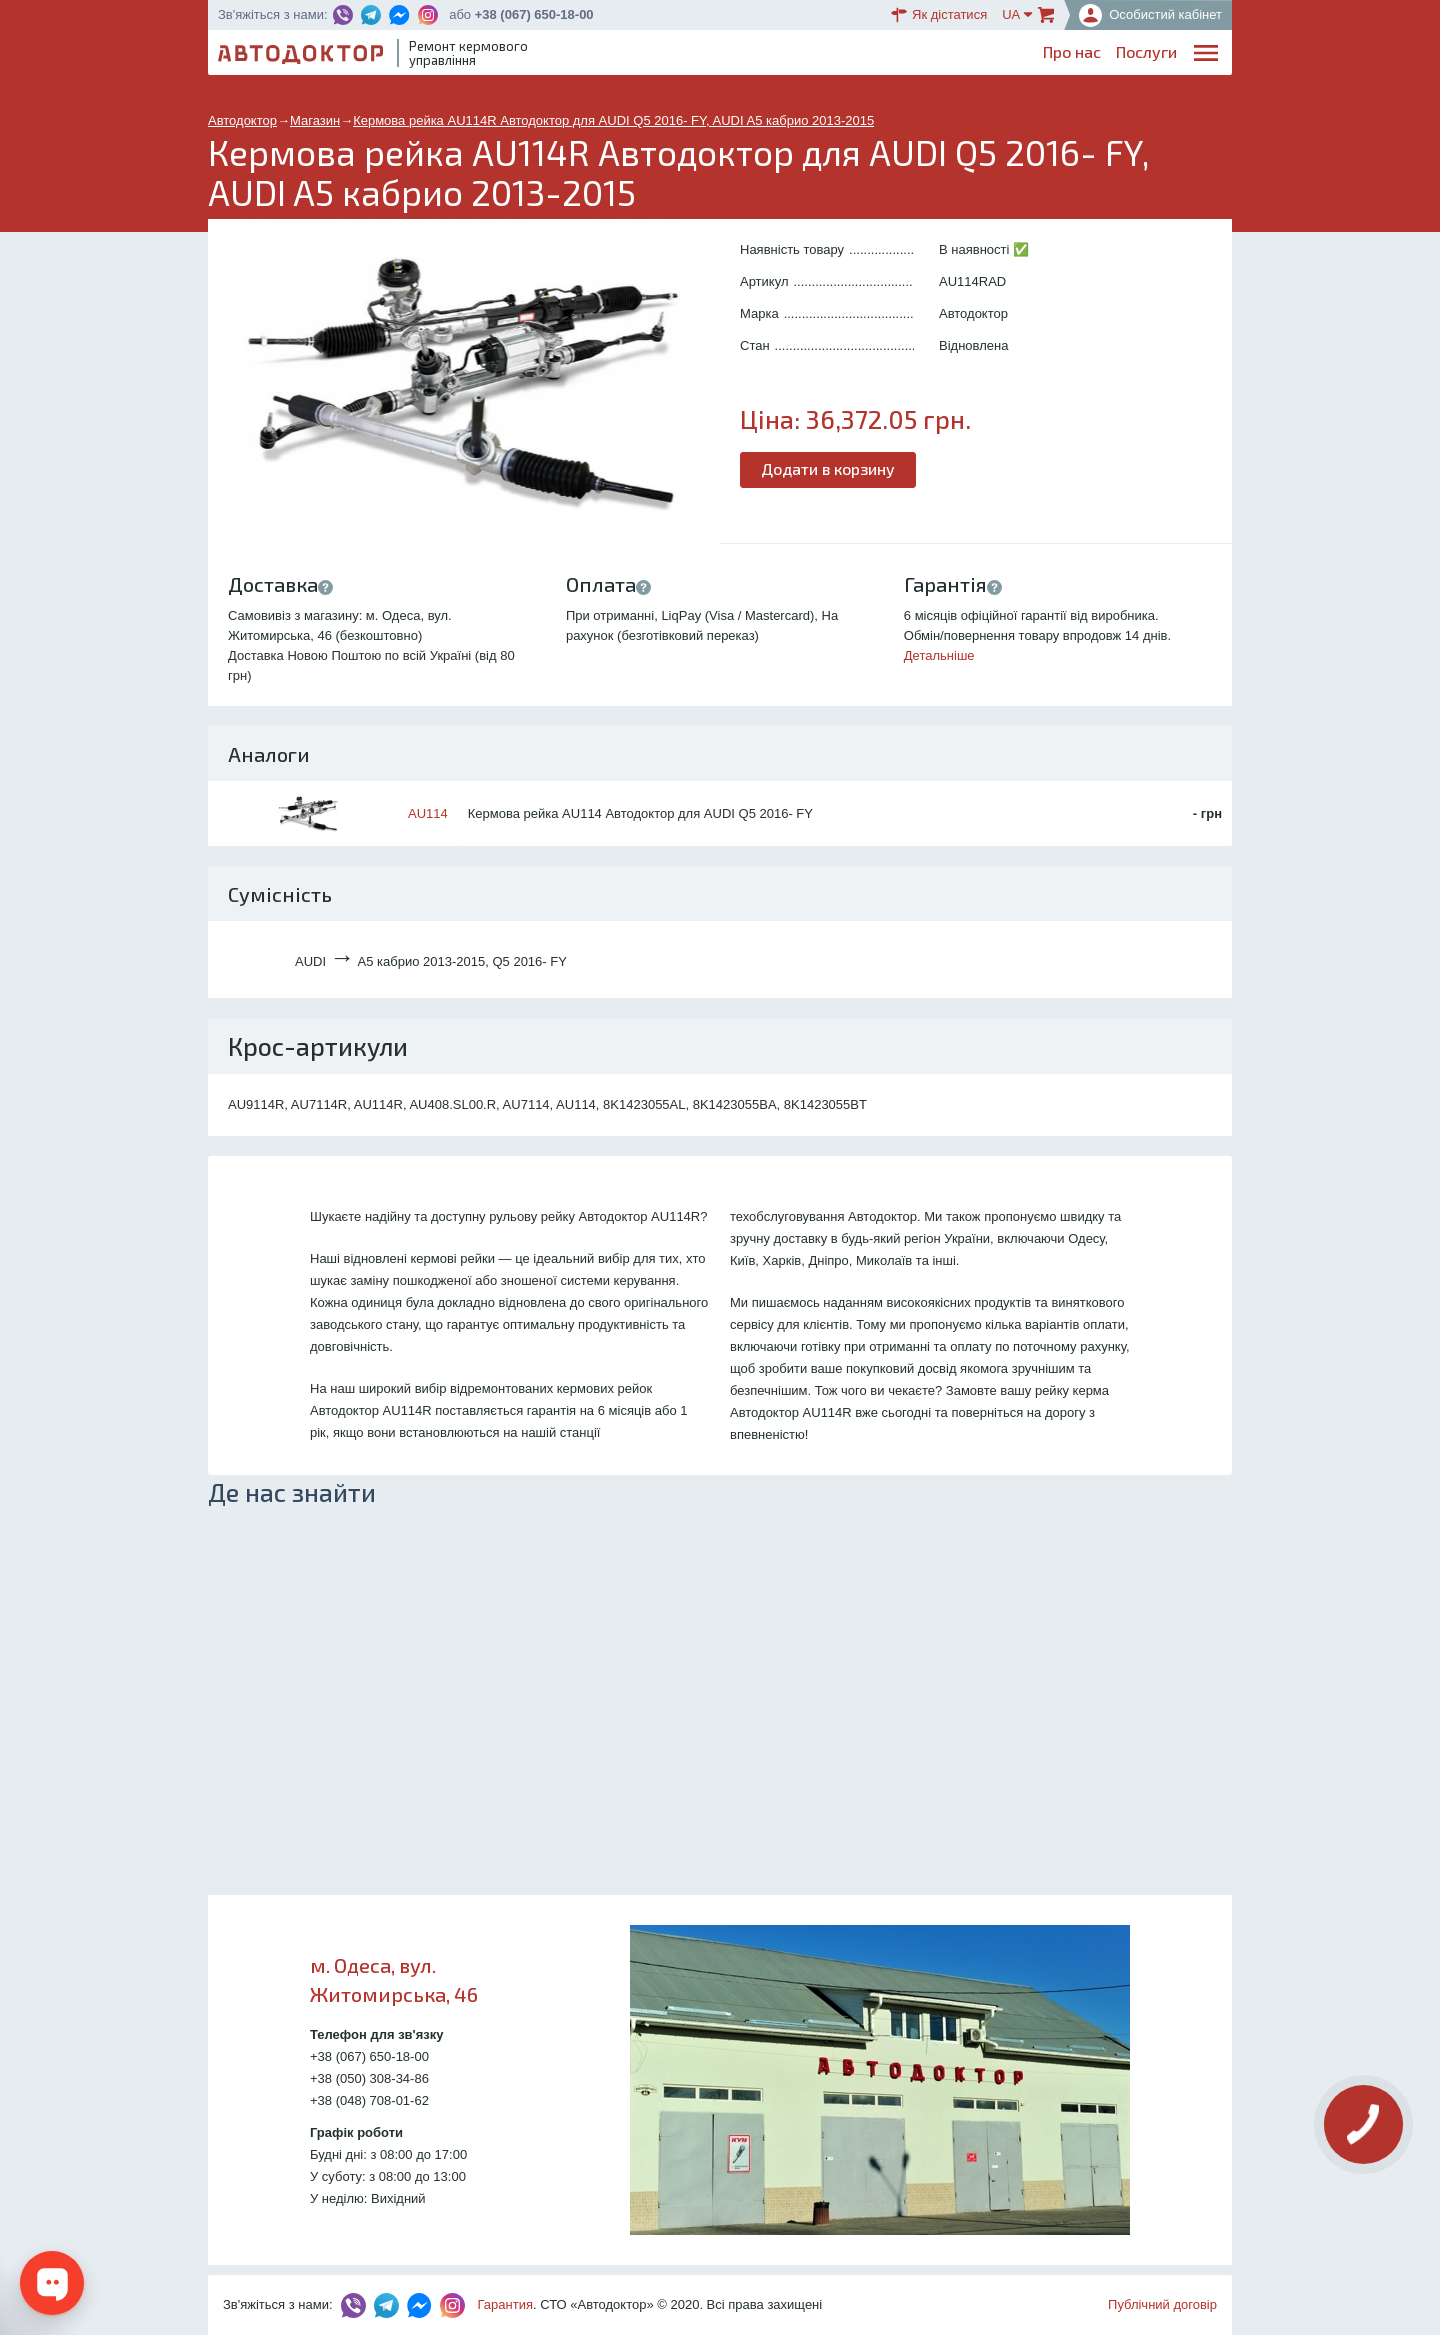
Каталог (869, 55)
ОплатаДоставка (949, 56)
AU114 (428, 813)
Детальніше (939, 655)
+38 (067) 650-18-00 (534, 14)
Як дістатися (939, 15)
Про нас (670, 55)
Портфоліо (1138, 55)
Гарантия (505, 2304)
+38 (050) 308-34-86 (369, 2078)
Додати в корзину (828, 468)
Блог (807, 55)
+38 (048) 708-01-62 (369, 2100)
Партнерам (1042, 55)
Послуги (744, 55)
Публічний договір (1162, 2304)
